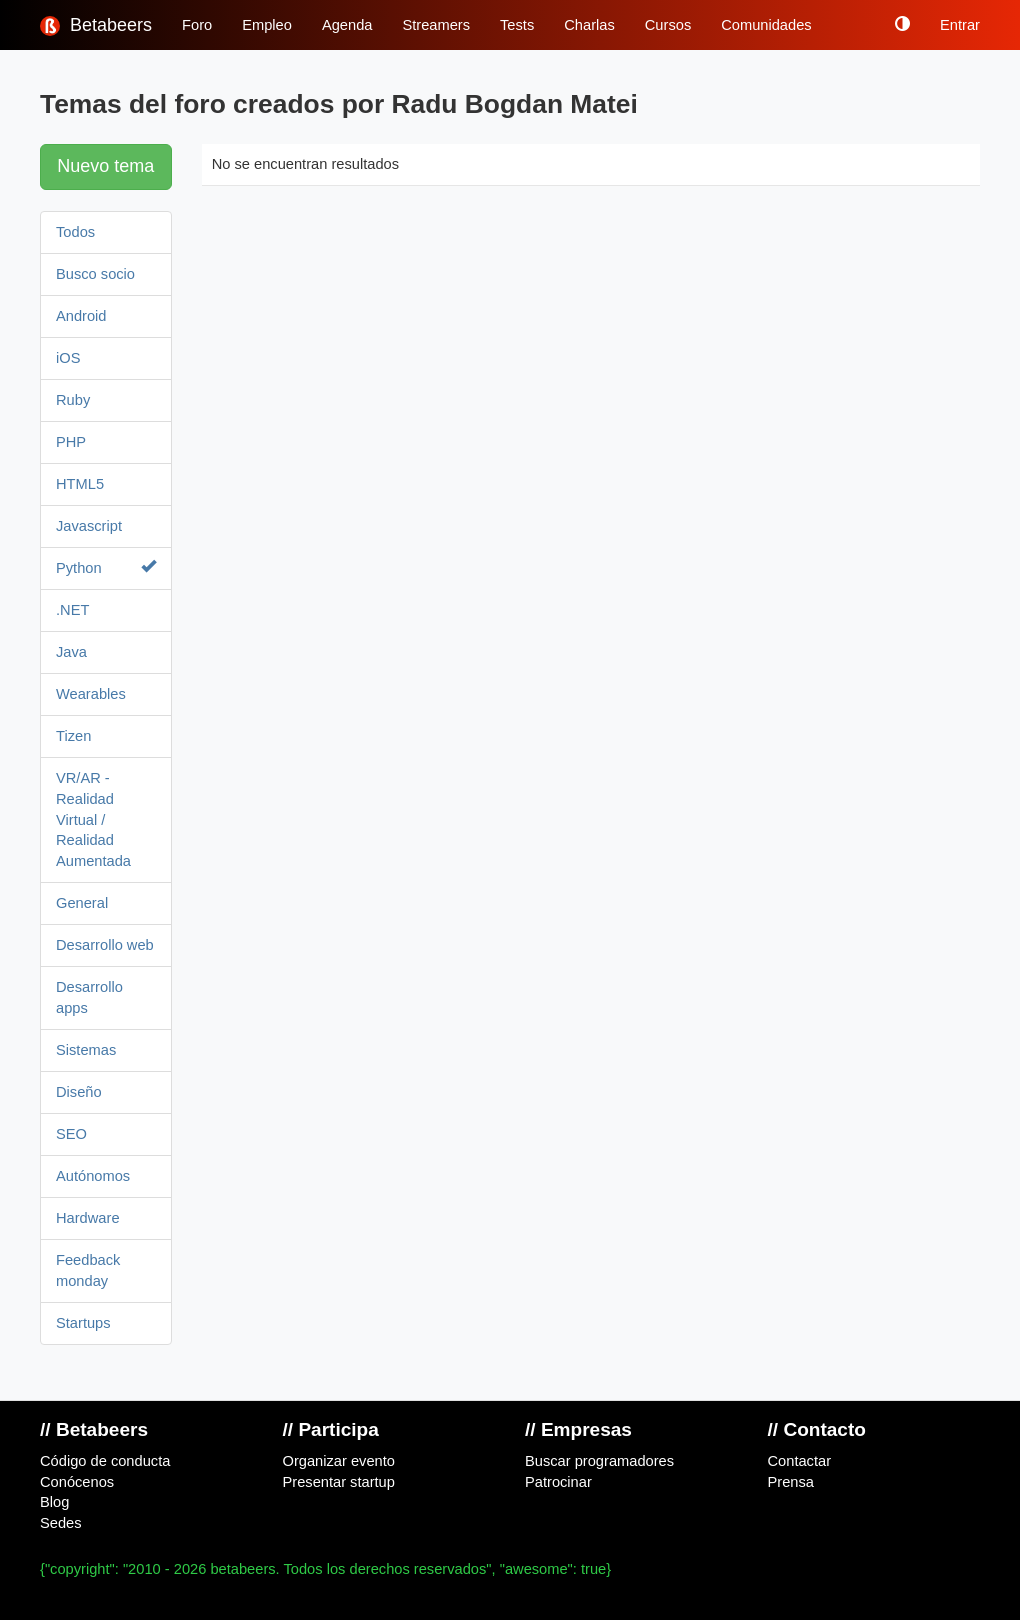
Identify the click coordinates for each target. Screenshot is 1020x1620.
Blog (54, 1502)
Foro (197, 25)
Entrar (960, 25)
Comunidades (766, 25)
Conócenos (77, 1482)
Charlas (589, 25)
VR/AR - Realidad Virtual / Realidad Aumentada (93, 820)
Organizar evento (339, 1461)
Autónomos (93, 1176)
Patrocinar (558, 1482)
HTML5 (80, 484)
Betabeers (96, 25)
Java (71, 652)
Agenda (347, 25)
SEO (71, 1134)
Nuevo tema (105, 166)
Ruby (73, 400)
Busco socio (95, 274)
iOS (68, 358)
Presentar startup (339, 1482)
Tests (517, 25)
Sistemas (86, 1050)
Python (106, 567)
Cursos (668, 25)
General (82, 903)
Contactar (800, 1461)
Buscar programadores (599, 1461)
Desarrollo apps (89, 997)
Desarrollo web (105, 945)
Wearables (91, 694)
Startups (83, 1323)
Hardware (88, 1218)
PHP (71, 442)
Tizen (73, 736)
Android (81, 316)
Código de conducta (105, 1461)
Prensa (791, 1482)
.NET (72, 610)
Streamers (436, 25)
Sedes (61, 1523)
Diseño (79, 1092)
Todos (75, 232)
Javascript (89, 526)
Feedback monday (88, 1270)
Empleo (267, 25)
